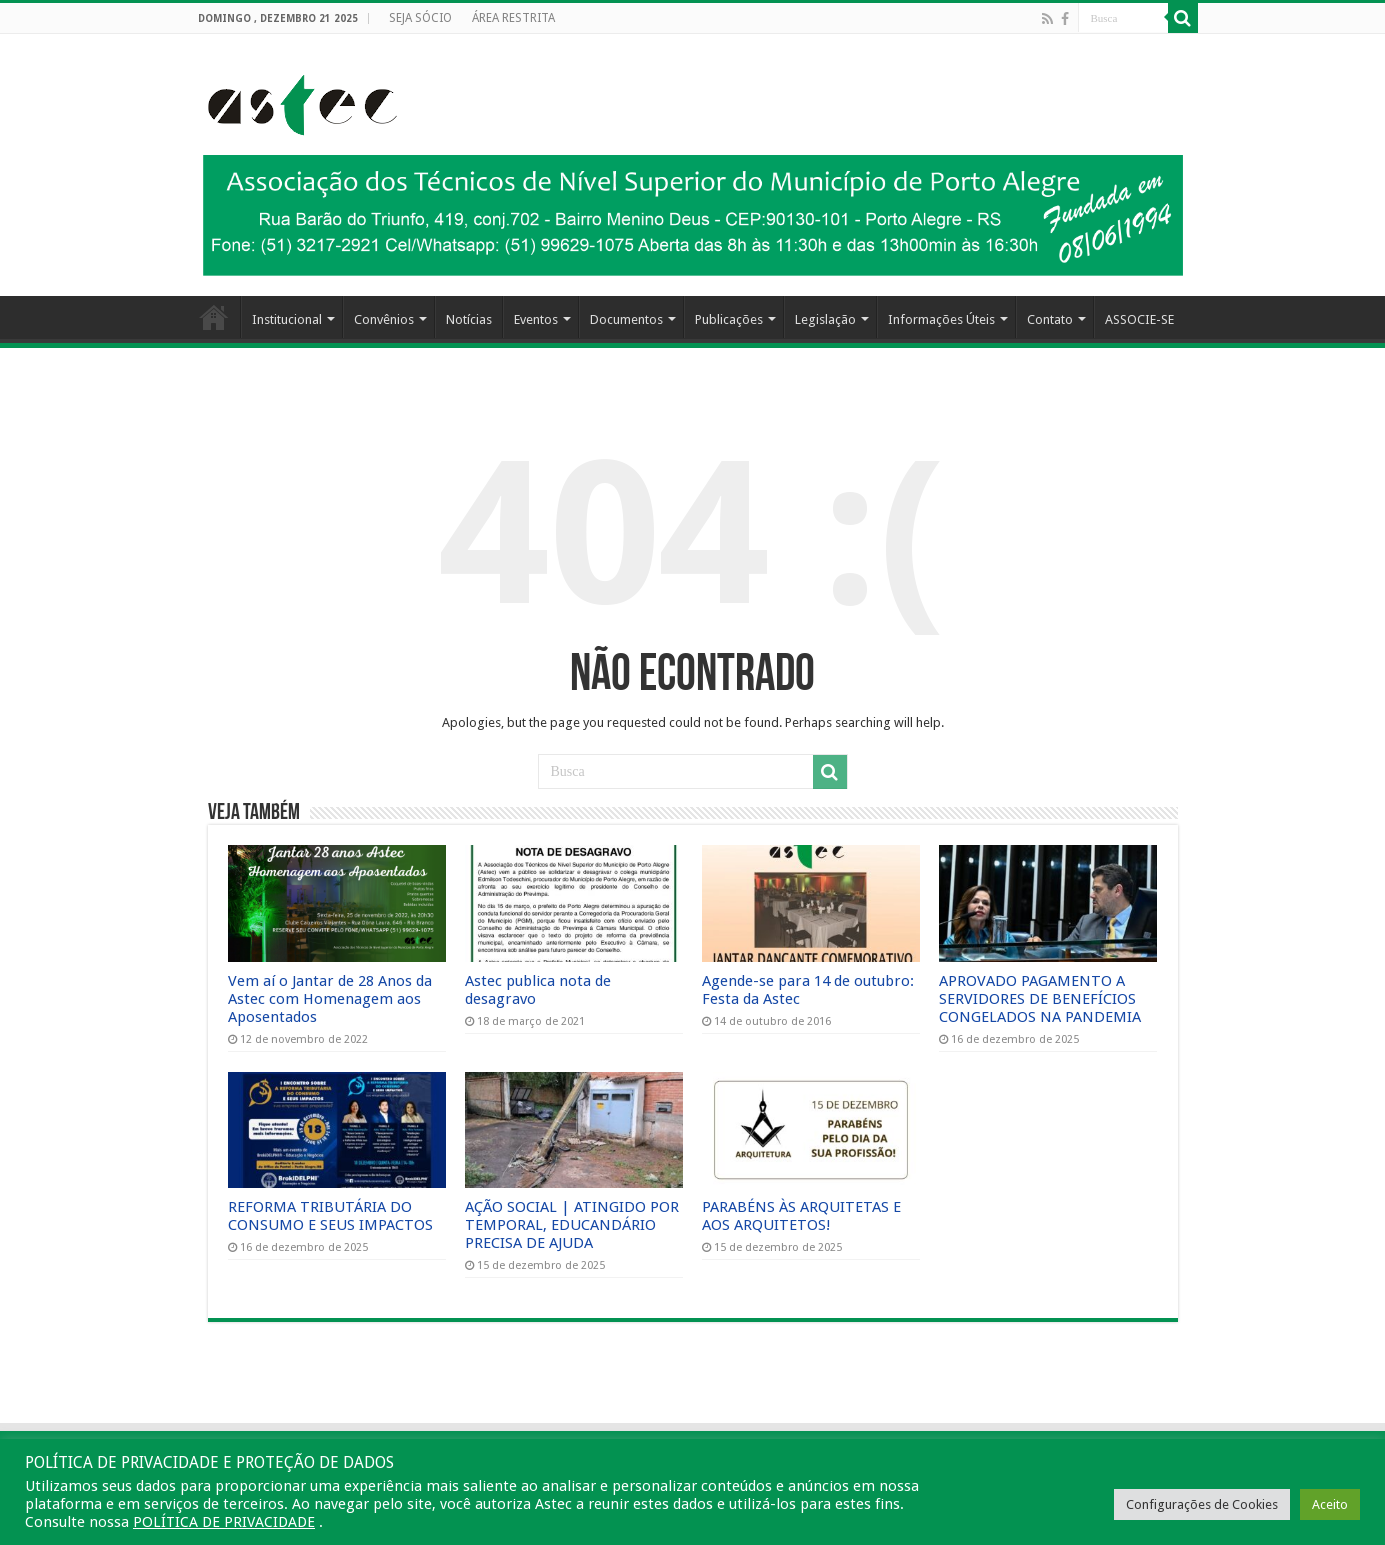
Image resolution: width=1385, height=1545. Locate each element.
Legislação (825, 319)
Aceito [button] (1330, 1504)
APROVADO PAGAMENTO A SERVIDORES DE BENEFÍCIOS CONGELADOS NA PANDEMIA (1040, 999)
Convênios (384, 319)
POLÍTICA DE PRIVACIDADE (224, 1522)
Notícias (469, 319)
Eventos (536, 319)
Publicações (729, 319)
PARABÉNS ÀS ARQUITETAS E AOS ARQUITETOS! (801, 1216)
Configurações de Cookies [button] (1202, 1504)
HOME (214, 317)
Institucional (287, 319)
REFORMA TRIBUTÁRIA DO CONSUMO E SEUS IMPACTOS (330, 1216)
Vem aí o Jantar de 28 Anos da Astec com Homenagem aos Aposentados (330, 999)
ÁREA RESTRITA (513, 18)
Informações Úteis (941, 319)
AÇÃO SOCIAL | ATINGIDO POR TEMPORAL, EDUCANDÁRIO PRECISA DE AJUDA (572, 1225)
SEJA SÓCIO (420, 18)
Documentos (626, 319)
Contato (1050, 319)
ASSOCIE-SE (1139, 319)
